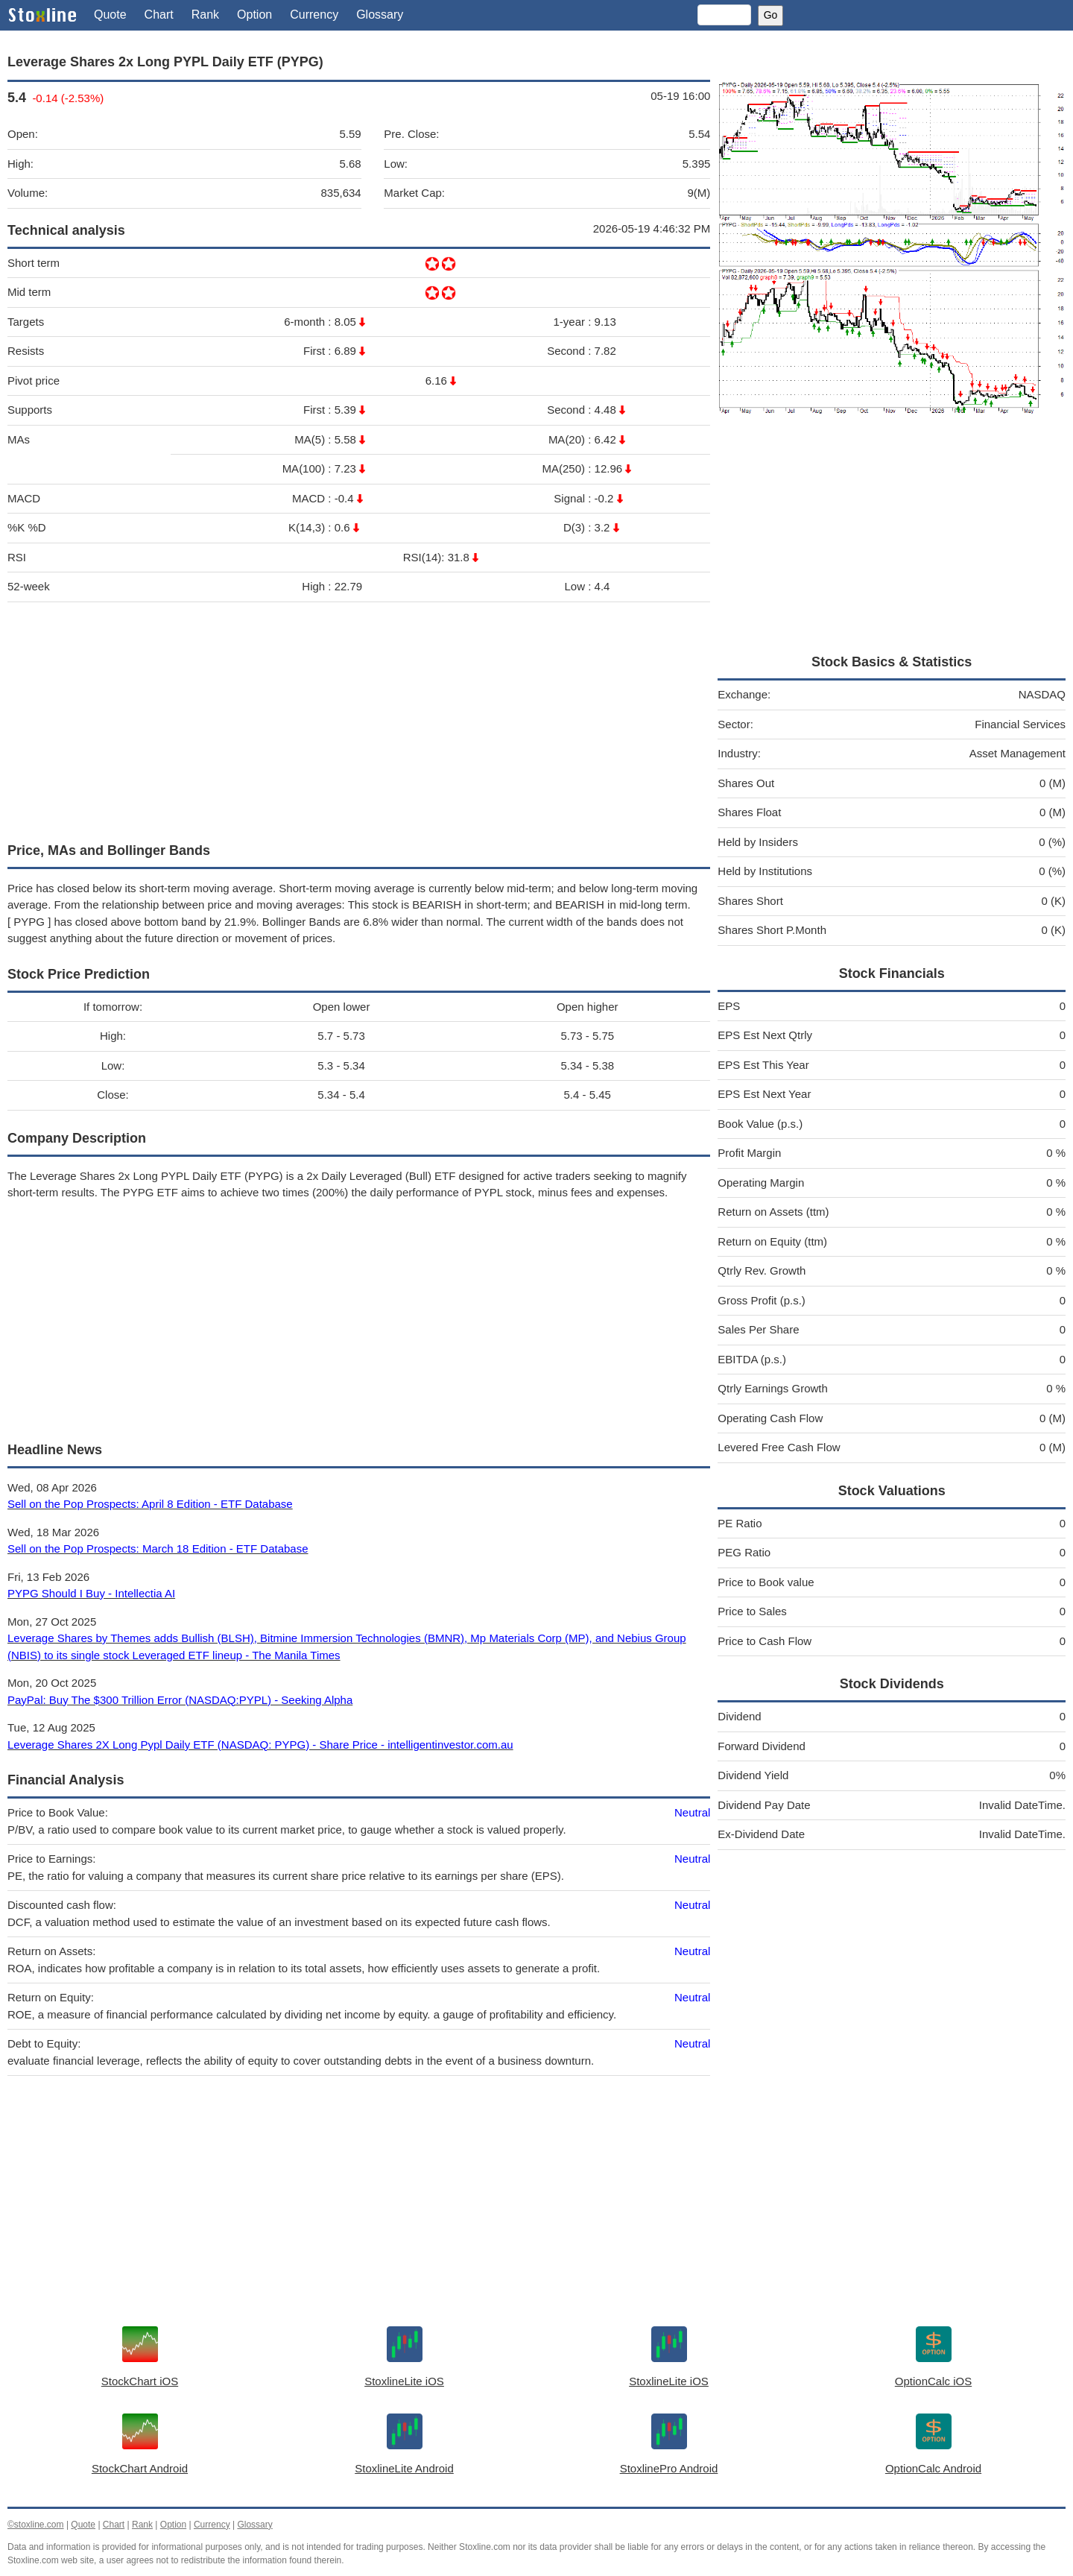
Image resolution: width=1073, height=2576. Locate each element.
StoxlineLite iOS (404, 2381)
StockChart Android (140, 2468)
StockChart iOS (139, 2381)
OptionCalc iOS (933, 2381)
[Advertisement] (358, 718)
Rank (205, 14)
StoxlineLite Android (404, 2468)
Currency (314, 14)
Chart (159, 14)
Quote (110, 14)
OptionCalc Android (933, 2468)
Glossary (379, 14)
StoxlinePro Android (669, 2468)
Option (254, 14)
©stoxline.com (35, 2524)
